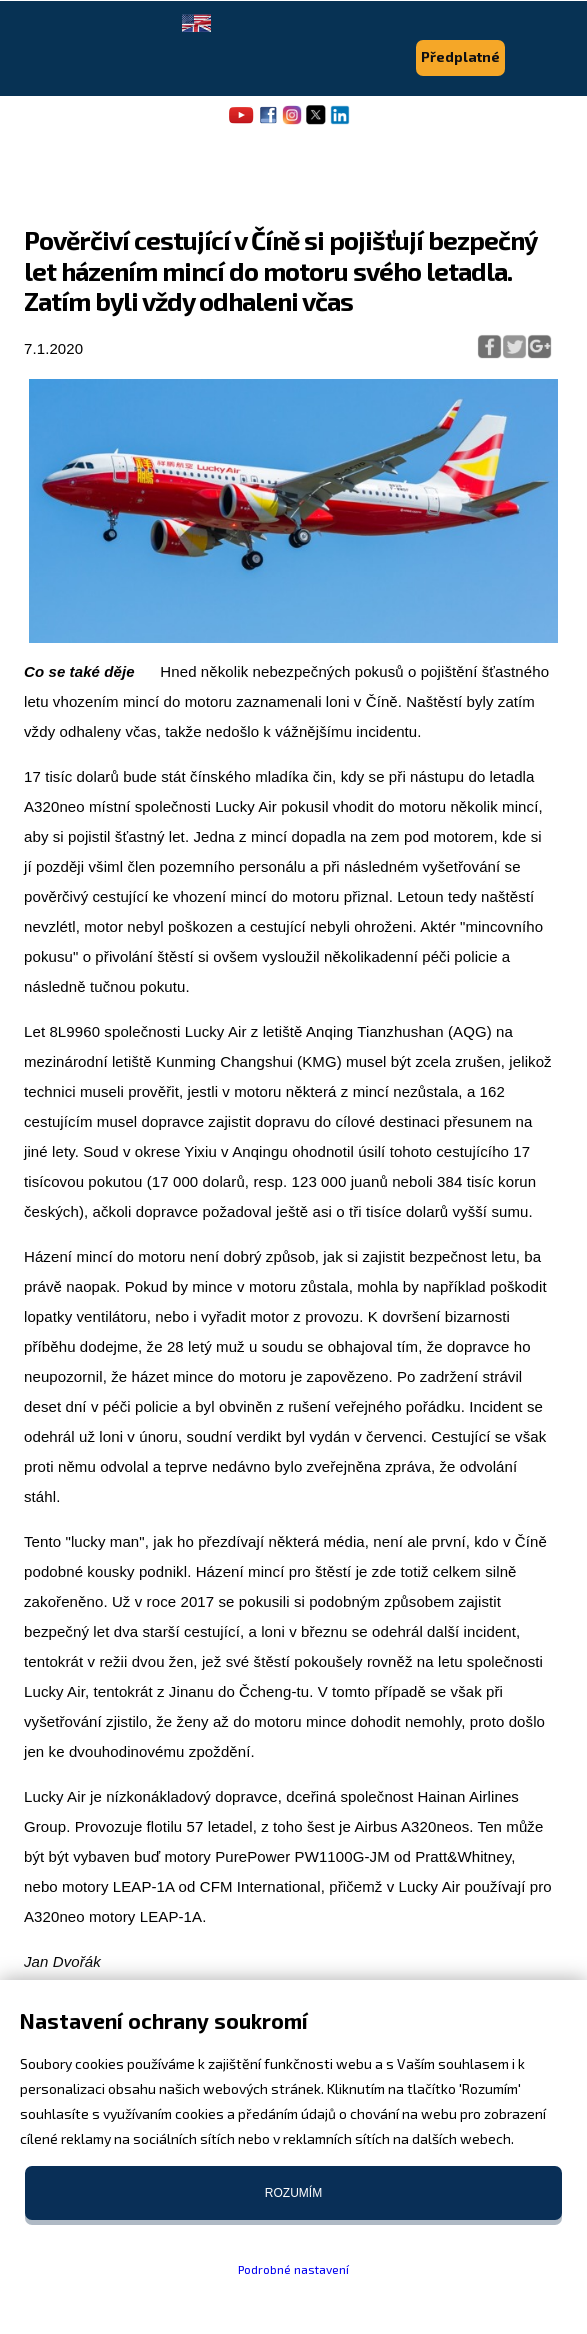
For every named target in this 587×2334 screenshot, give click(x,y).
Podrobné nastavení (293, 2269)
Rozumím (293, 2193)
